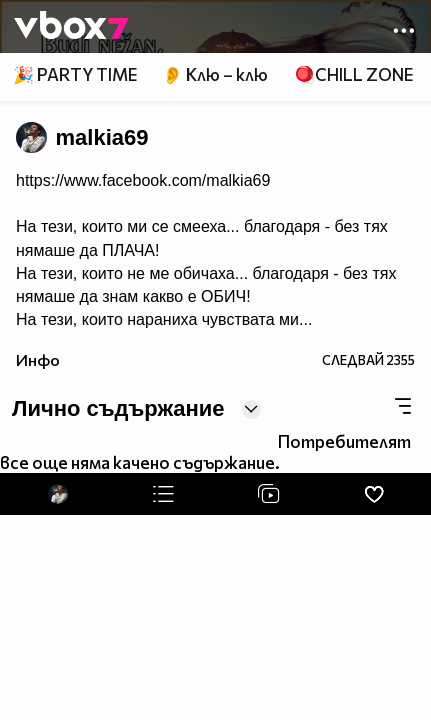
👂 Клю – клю (215, 74)
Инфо (38, 359)
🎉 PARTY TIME (75, 74)
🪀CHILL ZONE (353, 74)
